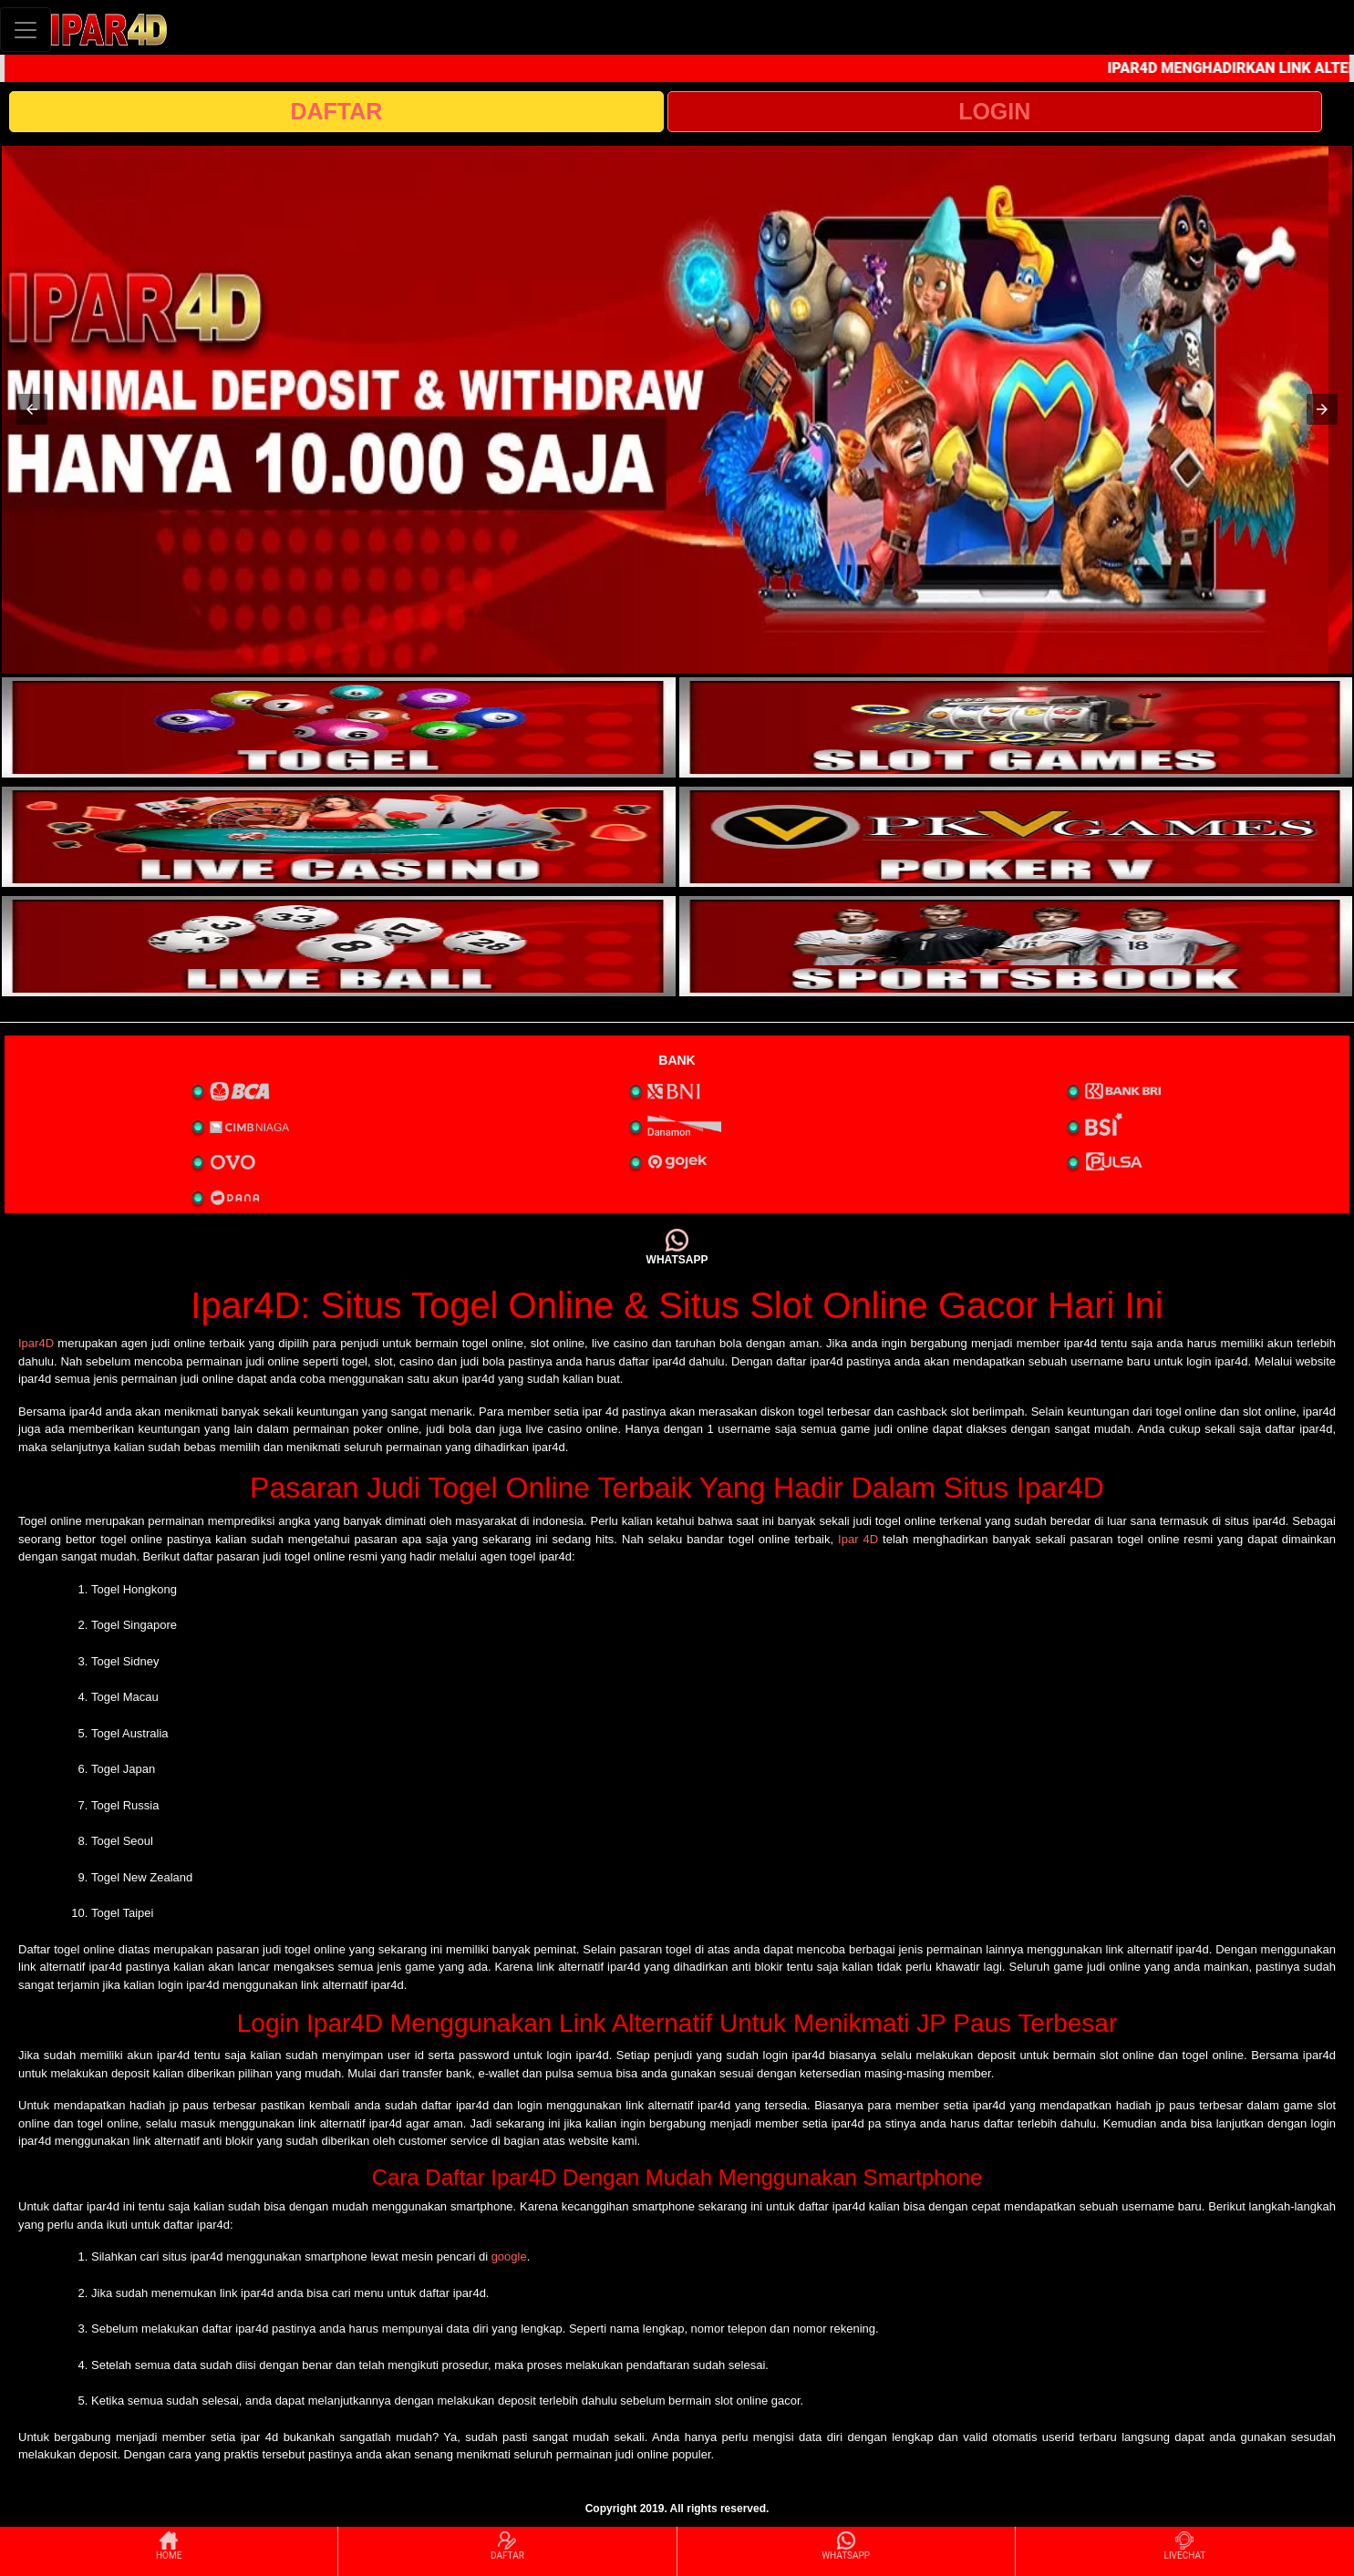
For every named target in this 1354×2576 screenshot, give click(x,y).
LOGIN (994, 111)
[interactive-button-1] (339, 727)
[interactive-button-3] (339, 837)
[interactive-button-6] (1016, 946)
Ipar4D (36, 1343)
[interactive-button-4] (1016, 837)
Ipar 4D (858, 1539)
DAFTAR (336, 111)
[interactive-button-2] (1016, 727)
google (509, 2256)
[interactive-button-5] (339, 946)
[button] (31, 409)
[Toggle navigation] (25, 29)
